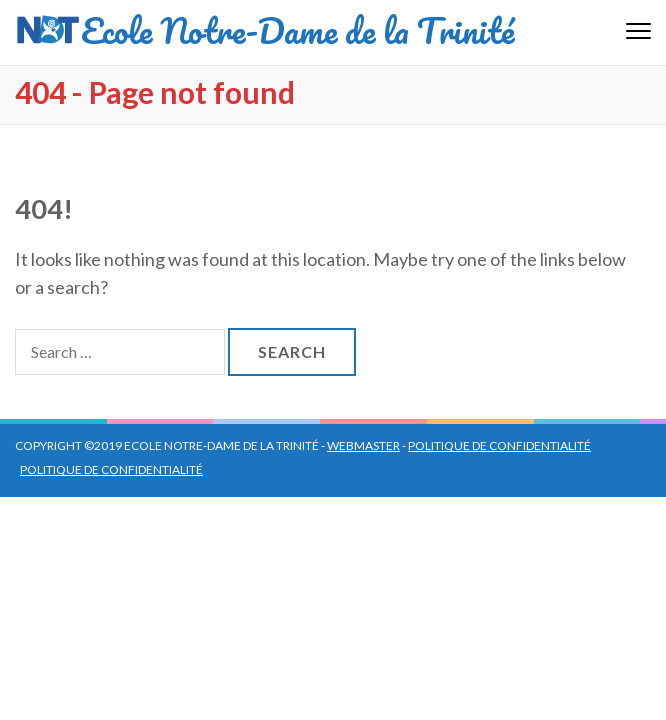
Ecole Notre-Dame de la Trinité (297, 30)
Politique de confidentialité (499, 445)
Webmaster (363, 445)
